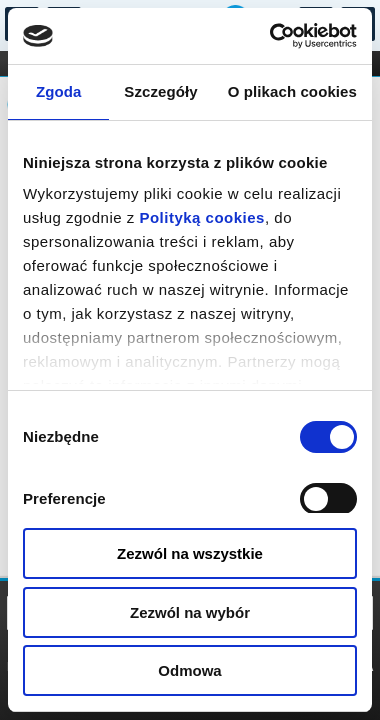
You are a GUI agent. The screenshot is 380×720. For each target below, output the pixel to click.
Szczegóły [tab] (160, 91)
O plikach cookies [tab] (292, 91)
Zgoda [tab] (59, 91)
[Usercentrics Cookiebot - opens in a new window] (271, 36)
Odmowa (189, 670)
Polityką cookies (202, 217)
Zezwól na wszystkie (190, 553)
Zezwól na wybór (190, 612)
